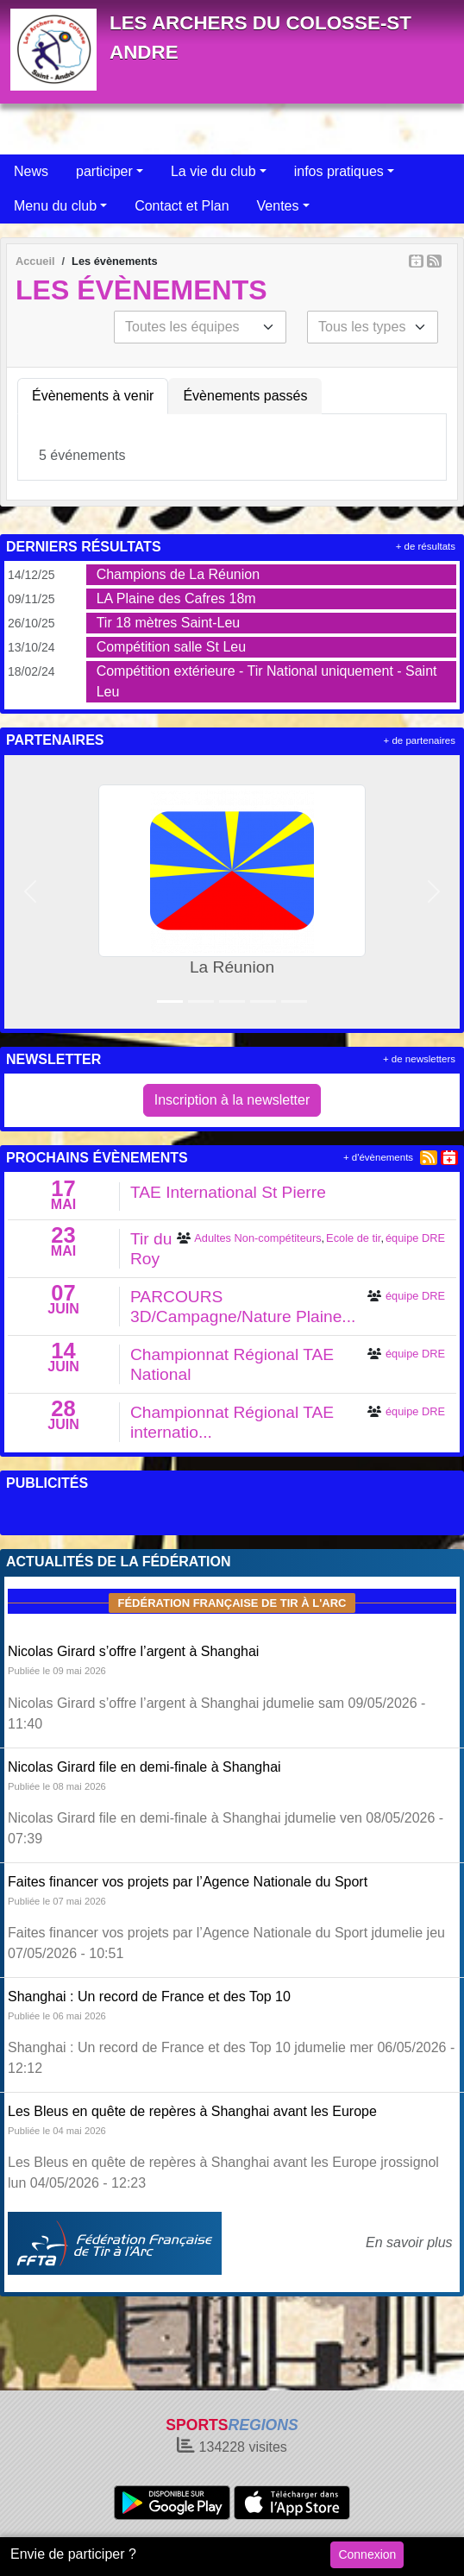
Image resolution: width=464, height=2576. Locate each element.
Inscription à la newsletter (232, 1100)
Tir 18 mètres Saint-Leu (169, 622)
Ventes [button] (278, 205)
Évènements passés (245, 395)
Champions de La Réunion (178, 574)
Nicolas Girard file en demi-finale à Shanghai (144, 1767)
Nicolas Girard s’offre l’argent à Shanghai (133, 1651)
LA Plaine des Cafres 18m (176, 598)
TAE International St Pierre (228, 1192)
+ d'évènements (378, 1157)
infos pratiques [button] (339, 171)
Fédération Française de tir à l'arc (231, 1603)
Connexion (367, 2554)
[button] (30, 892)
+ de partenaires (419, 740)
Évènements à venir (93, 395)
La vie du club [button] (213, 171)
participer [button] (104, 171)
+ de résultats (425, 546)
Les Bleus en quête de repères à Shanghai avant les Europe (192, 2111)
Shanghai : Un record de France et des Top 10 (149, 1996)
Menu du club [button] (55, 205)
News (31, 171)
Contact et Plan (182, 205)
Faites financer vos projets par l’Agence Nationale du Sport (187, 1881)
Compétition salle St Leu (171, 646)
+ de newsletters (419, 1059)
